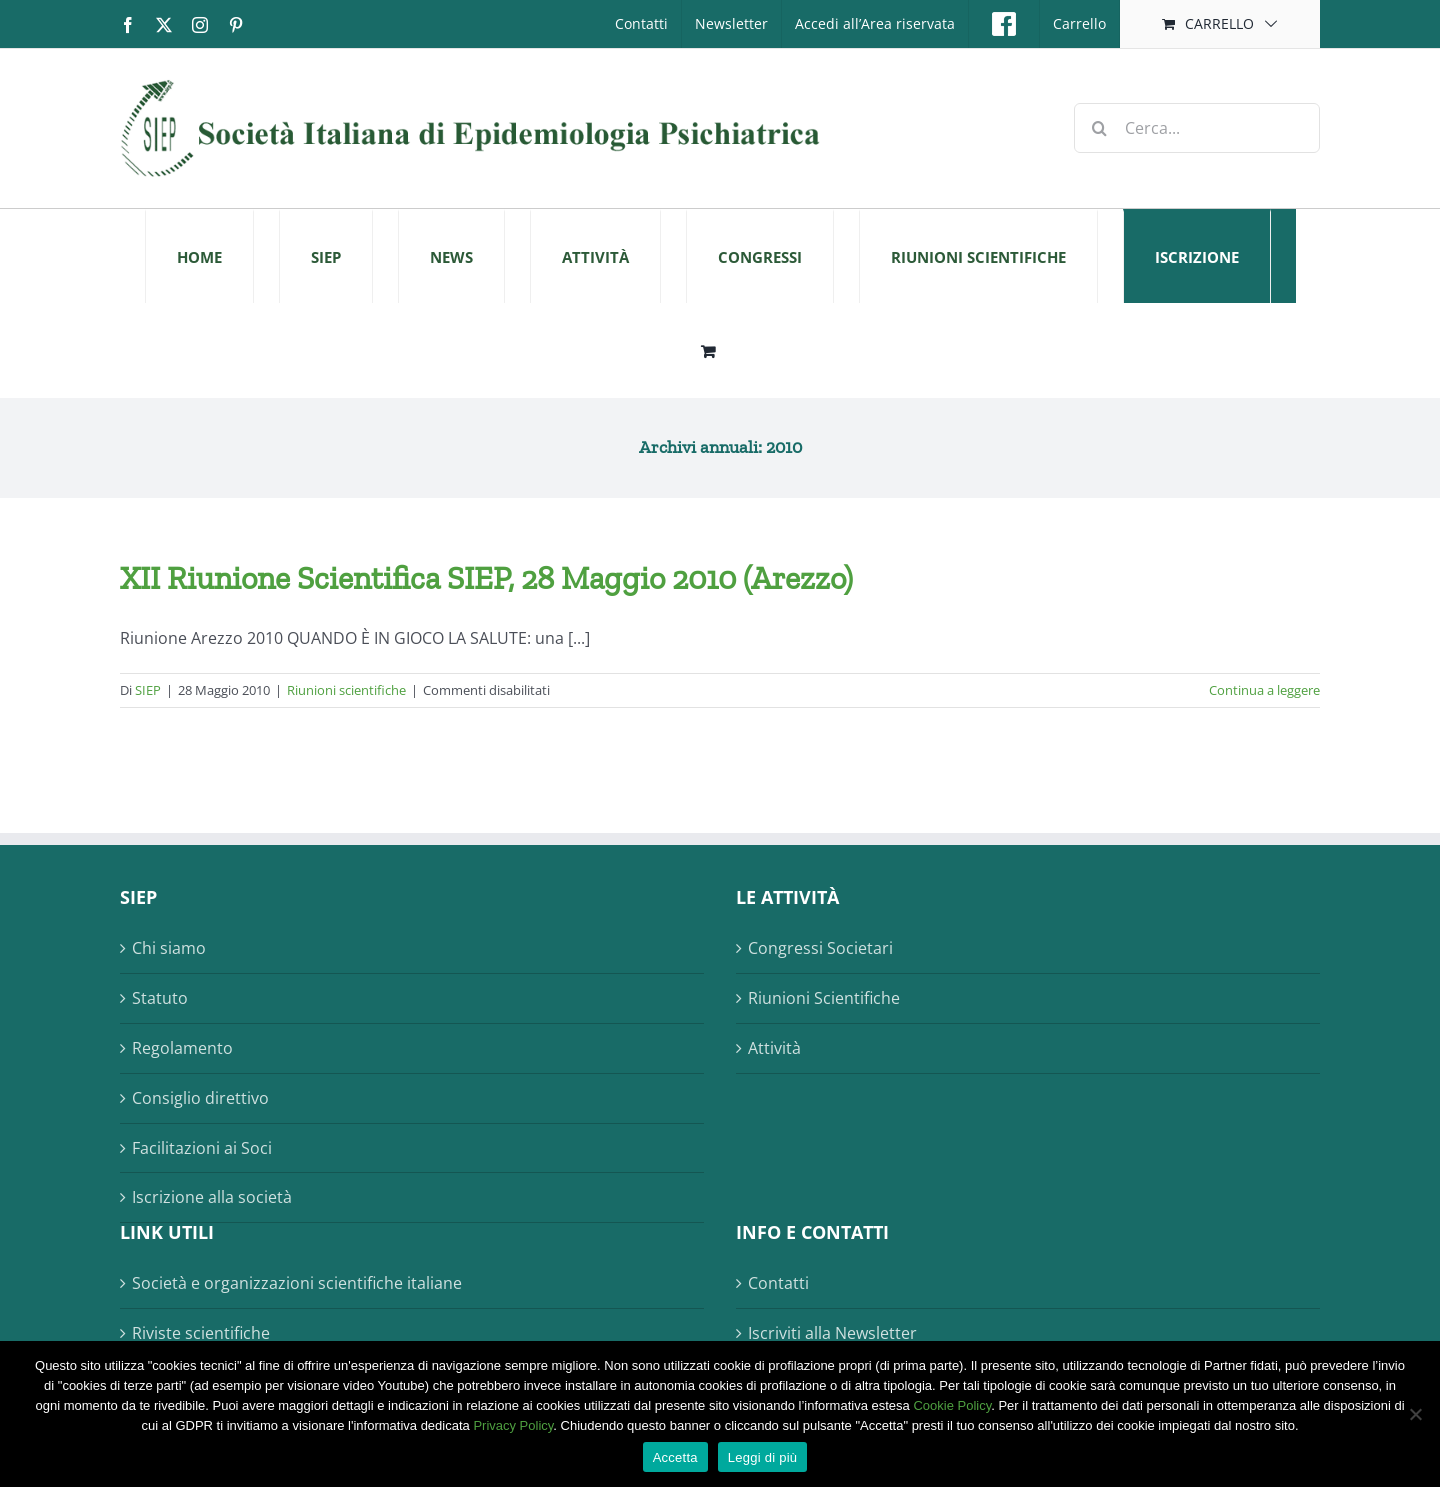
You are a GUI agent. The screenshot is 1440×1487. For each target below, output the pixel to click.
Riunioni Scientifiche (824, 998)
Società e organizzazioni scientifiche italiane (297, 1283)
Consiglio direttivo (200, 1098)
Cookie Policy (952, 1405)
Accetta (675, 1457)
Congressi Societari (820, 948)
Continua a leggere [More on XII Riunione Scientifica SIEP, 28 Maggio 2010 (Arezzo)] (1264, 690)
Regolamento (182, 1048)
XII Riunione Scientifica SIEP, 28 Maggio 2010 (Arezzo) (486, 578)
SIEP (148, 690)
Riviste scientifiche (201, 1333)
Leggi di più (763, 1457)
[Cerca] (1099, 128)
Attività (774, 1048)
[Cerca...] (1197, 128)
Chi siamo (169, 948)
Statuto (160, 998)
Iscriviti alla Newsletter (832, 1333)
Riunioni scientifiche (346, 690)
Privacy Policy (513, 1425)
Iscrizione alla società (212, 1197)
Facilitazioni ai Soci (202, 1148)
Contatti (778, 1283)
